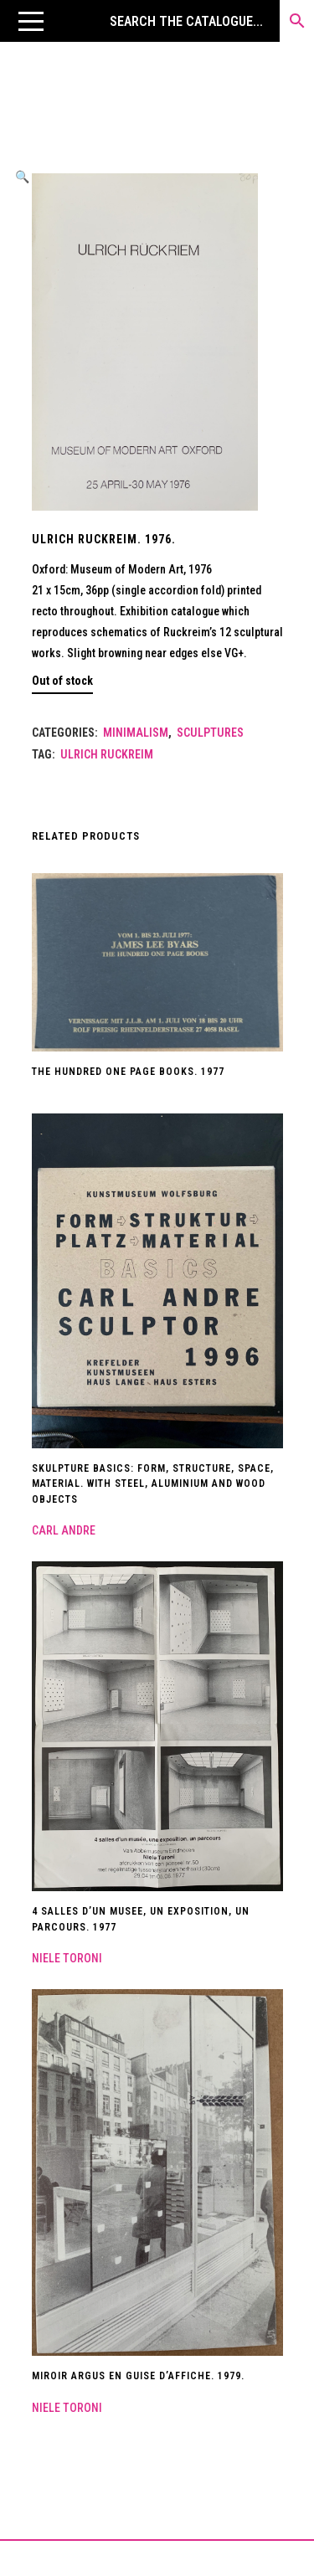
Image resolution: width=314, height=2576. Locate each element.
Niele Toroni (67, 1958)
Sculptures (210, 732)
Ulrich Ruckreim (106, 754)
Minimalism (135, 732)
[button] (31, 21)
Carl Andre (63, 1530)
